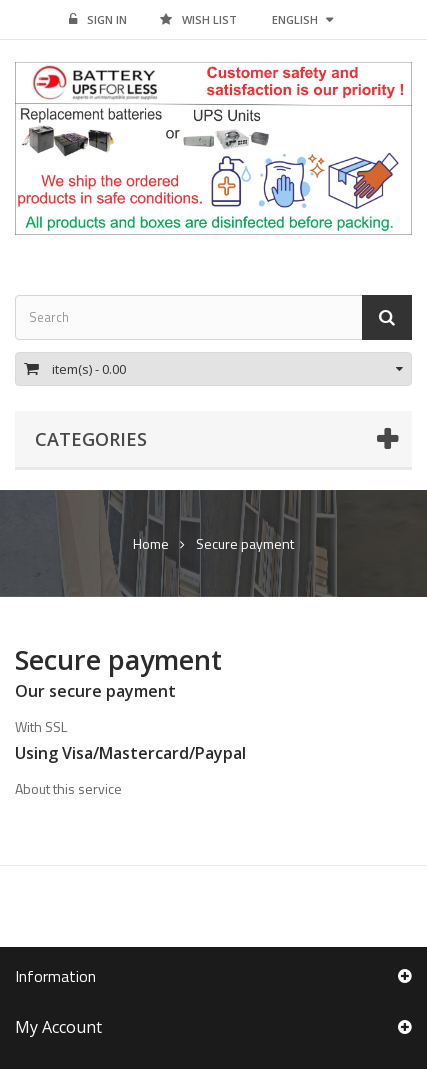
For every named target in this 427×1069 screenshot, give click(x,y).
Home (151, 544)
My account (58, 1027)
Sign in (98, 20)
